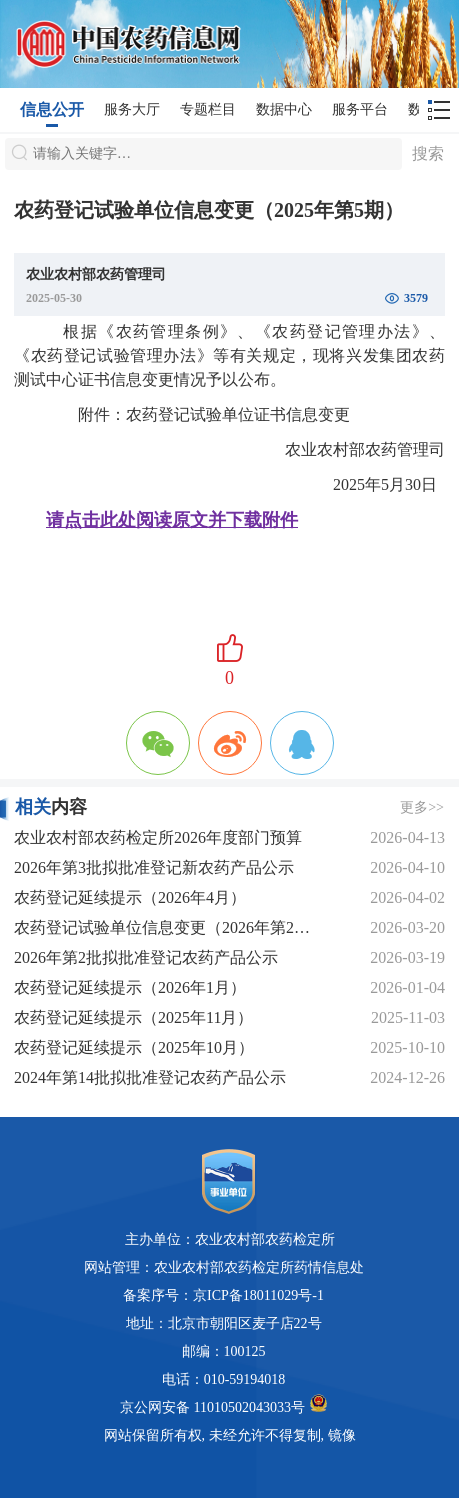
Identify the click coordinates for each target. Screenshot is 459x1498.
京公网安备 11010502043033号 (223, 1404)
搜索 (428, 153)
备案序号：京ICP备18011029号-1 (223, 1295)
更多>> (422, 807)
